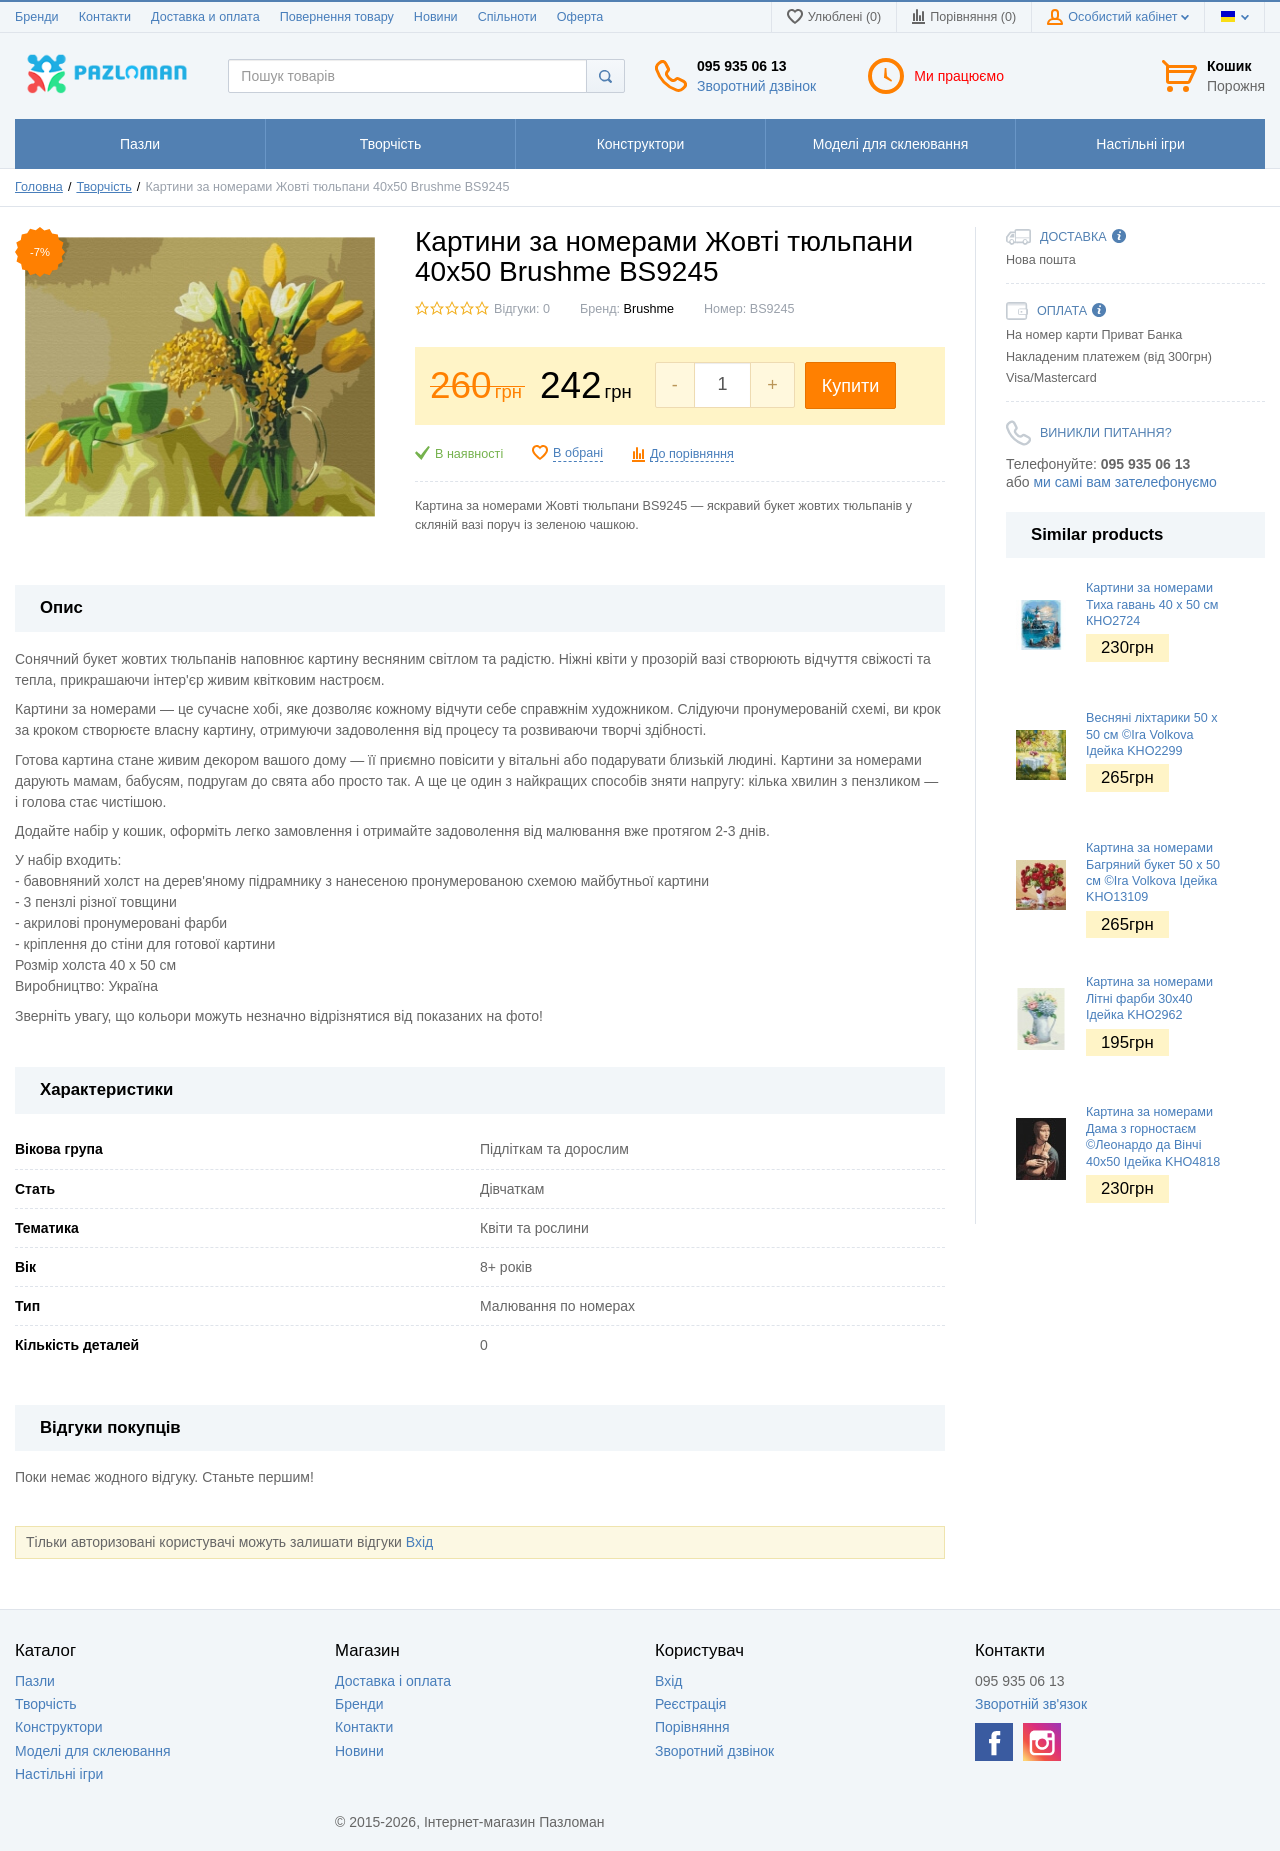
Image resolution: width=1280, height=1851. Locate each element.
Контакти (105, 17)
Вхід (419, 1542)
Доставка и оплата (205, 17)
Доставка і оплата (393, 1681)
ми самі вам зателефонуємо (1124, 482)
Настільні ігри (59, 1774)
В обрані (578, 453)
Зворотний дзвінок (756, 86)
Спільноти (507, 17)
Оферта (580, 17)
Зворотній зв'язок (1031, 1704)
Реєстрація (690, 1704)
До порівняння (692, 454)
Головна (39, 187)
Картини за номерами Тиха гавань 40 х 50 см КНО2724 (1152, 604)
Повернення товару (337, 17)
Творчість (103, 187)
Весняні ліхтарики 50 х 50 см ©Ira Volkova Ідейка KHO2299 (1152, 734)
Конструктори (59, 1727)
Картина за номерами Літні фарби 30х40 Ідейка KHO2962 (1149, 998)
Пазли (35, 1681)
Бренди (37, 17)
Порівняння (692, 1727)
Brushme (649, 309)
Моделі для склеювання (93, 1751)
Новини (436, 17)
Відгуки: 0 (522, 309)
